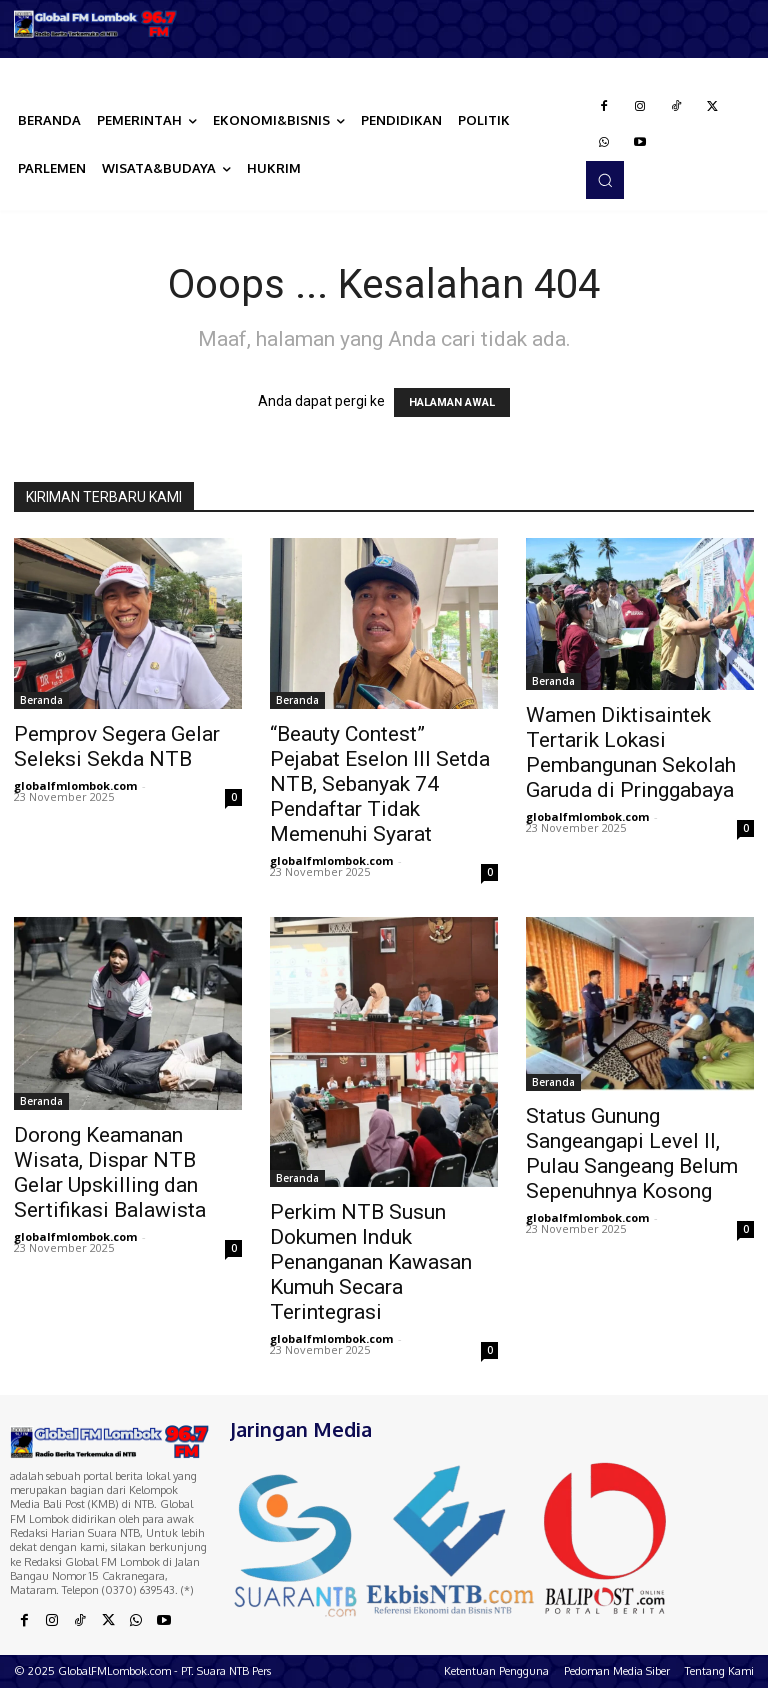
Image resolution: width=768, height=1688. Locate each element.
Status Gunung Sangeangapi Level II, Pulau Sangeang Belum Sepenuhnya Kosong (632, 1153)
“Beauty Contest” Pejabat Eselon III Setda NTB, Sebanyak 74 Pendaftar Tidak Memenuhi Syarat (380, 784)
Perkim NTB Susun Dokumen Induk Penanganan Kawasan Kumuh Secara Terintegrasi (371, 1262)
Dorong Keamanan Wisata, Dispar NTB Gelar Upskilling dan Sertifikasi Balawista (110, 1172)
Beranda (41, 700)
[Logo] (96, 24)
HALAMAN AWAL (452, 402)
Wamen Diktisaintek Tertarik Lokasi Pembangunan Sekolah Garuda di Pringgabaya (631, 752)
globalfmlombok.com (75, 785)
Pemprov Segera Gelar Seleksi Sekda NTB (117, 746)
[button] (605, 180)
